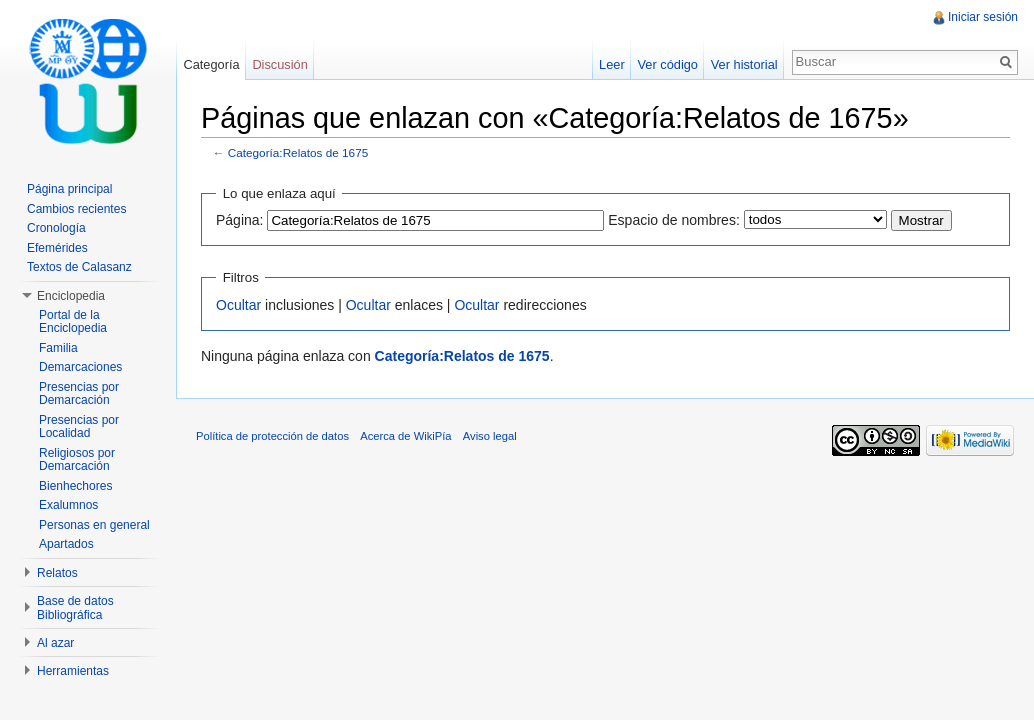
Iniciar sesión (983, 17)
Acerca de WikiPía (405, 436)
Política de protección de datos (272, 436)
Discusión (279, 64)
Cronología (56, 228)
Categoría (211, 64)
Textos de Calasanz (79, 267)
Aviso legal (490, 436)
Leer (612, 64)
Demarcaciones (80, 367)
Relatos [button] (57, 573)
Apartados (66, 544)
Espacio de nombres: (674, 220)
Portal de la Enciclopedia (73, 322)
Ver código (667, 64)
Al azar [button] (55, 643)
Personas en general (94, 525)
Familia (58, 348)
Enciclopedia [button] (71, 296)
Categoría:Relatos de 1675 (298, 152)
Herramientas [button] (73, 671)
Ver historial (744, 64)
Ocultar (238, 305)
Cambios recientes (76, 209)
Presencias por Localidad (79, 427)
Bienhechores (75, 486)
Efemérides (57, 248)
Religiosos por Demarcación (77, 460)
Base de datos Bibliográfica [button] (75, 608)
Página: (239, 220)
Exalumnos (68, 505)
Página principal (69, 189)
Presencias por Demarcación (79, 394)
